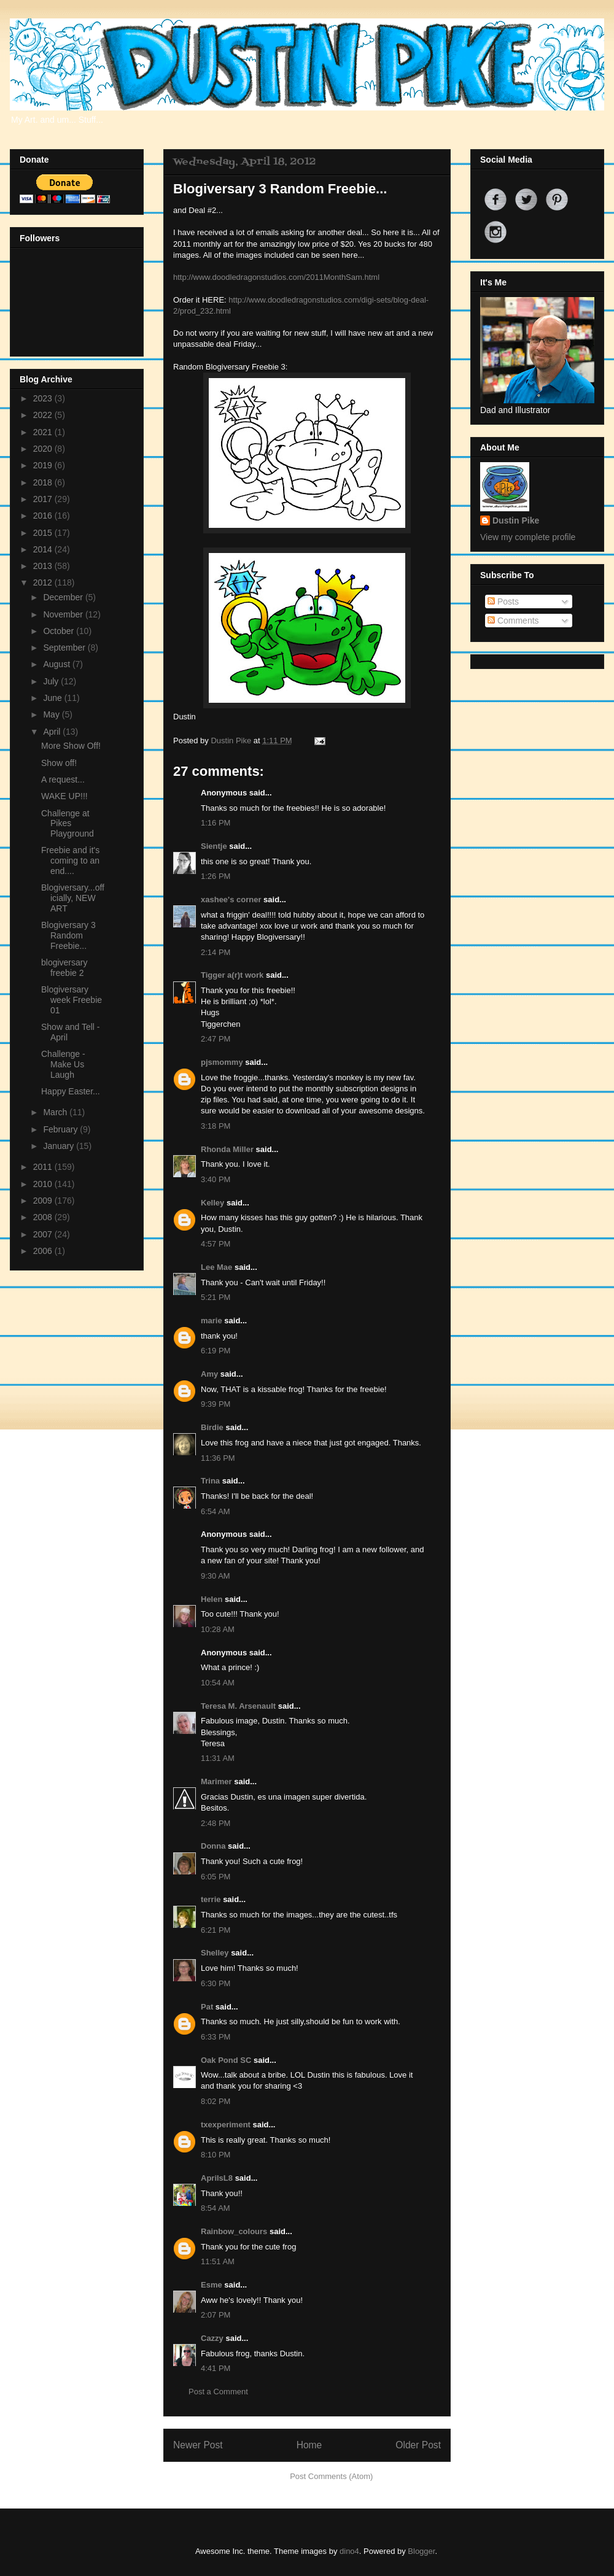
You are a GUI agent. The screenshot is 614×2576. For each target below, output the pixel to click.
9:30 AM (215, 1575)
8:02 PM (215, 2101)
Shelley (215, 1952)
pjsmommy (222, 1062)
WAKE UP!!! (64, 796)
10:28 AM (218, 1629)
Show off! (59, 763)
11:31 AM (218, 1758)
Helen (211, 1599)
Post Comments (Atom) (331, 2476)
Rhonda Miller (227, 1149)
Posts (503, 601)
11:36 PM (218, 1458)
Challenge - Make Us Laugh (63, 1064)
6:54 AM (215, 1511)
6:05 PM (215, 1876)
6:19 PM (215, 1350)
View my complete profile (527, 537)
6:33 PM (215, 2036)
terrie (211, 1899)
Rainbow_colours (234, 2231)
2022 (44, 415)
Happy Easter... (70, 1091)
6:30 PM (215, 1983)
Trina (210, 1480)
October (59, 631)
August (57, 664)
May (52, 714)
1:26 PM (215, 876)
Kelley (212, 1202)
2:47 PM (215, 1038)
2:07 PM (215, 2314)
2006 (44, 1251)
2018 (44, 482)
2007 (44, 1234)
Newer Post (198, 2445)
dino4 (349, 2551)
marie (211, 1320)
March (56, 1112)
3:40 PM (215, 1179)
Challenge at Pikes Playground (67, 823)
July (52, 681)
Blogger (421, 2551)
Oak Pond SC (226, 2060)
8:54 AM (215, 2208)
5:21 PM (215, 1297)
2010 (44, 1184)
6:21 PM (215, 1930)
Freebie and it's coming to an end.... (70, 860)
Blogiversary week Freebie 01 (71, 999)
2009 (44, 1200)
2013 (44, 566)
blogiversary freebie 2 (64, 967)
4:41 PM (215, 2368)
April (53, 732)
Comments (513, 620)
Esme (211, 2284)
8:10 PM (215, 2154)
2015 (44, 533)
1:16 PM (215, 822)
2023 (44, 398)
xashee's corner (231, 899)
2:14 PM (215, 952)
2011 (44, 1167)
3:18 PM (215, 1126)
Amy (209, 1374)
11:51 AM (218, 2261)
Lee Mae (216, 1267)
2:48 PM (215, 1823)
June (53, 698)
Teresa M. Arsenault (238, 1706)
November (64, 614)
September (65, 647)
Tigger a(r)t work (232, 975)
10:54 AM (218, 1682)
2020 (44, 449)
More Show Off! (71, 746)
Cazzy (212, 2338)
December (64, 597)
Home (309, 2445)
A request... (63, 779)
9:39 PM (215, 1404)
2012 (44, 582)
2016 (44, 515)
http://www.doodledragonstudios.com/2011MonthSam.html (276, 277)
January (59, 1146)
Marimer (216, 1781)
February (61, 1129)
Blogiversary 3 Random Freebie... (68, 935)
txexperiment (226, 2124)
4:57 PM (215, 1243)
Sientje (214, 846)
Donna (213, 1846)
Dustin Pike (232, 740)
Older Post (418, 2445)
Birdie (212, 1427)
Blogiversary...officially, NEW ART (72, 898)
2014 (44, 549)
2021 (44, 432)
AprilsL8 (217, 2178)
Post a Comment (218, 2391)
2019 (44, 465)
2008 (44, 1217)
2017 (44, 499)
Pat (207, 2006)
